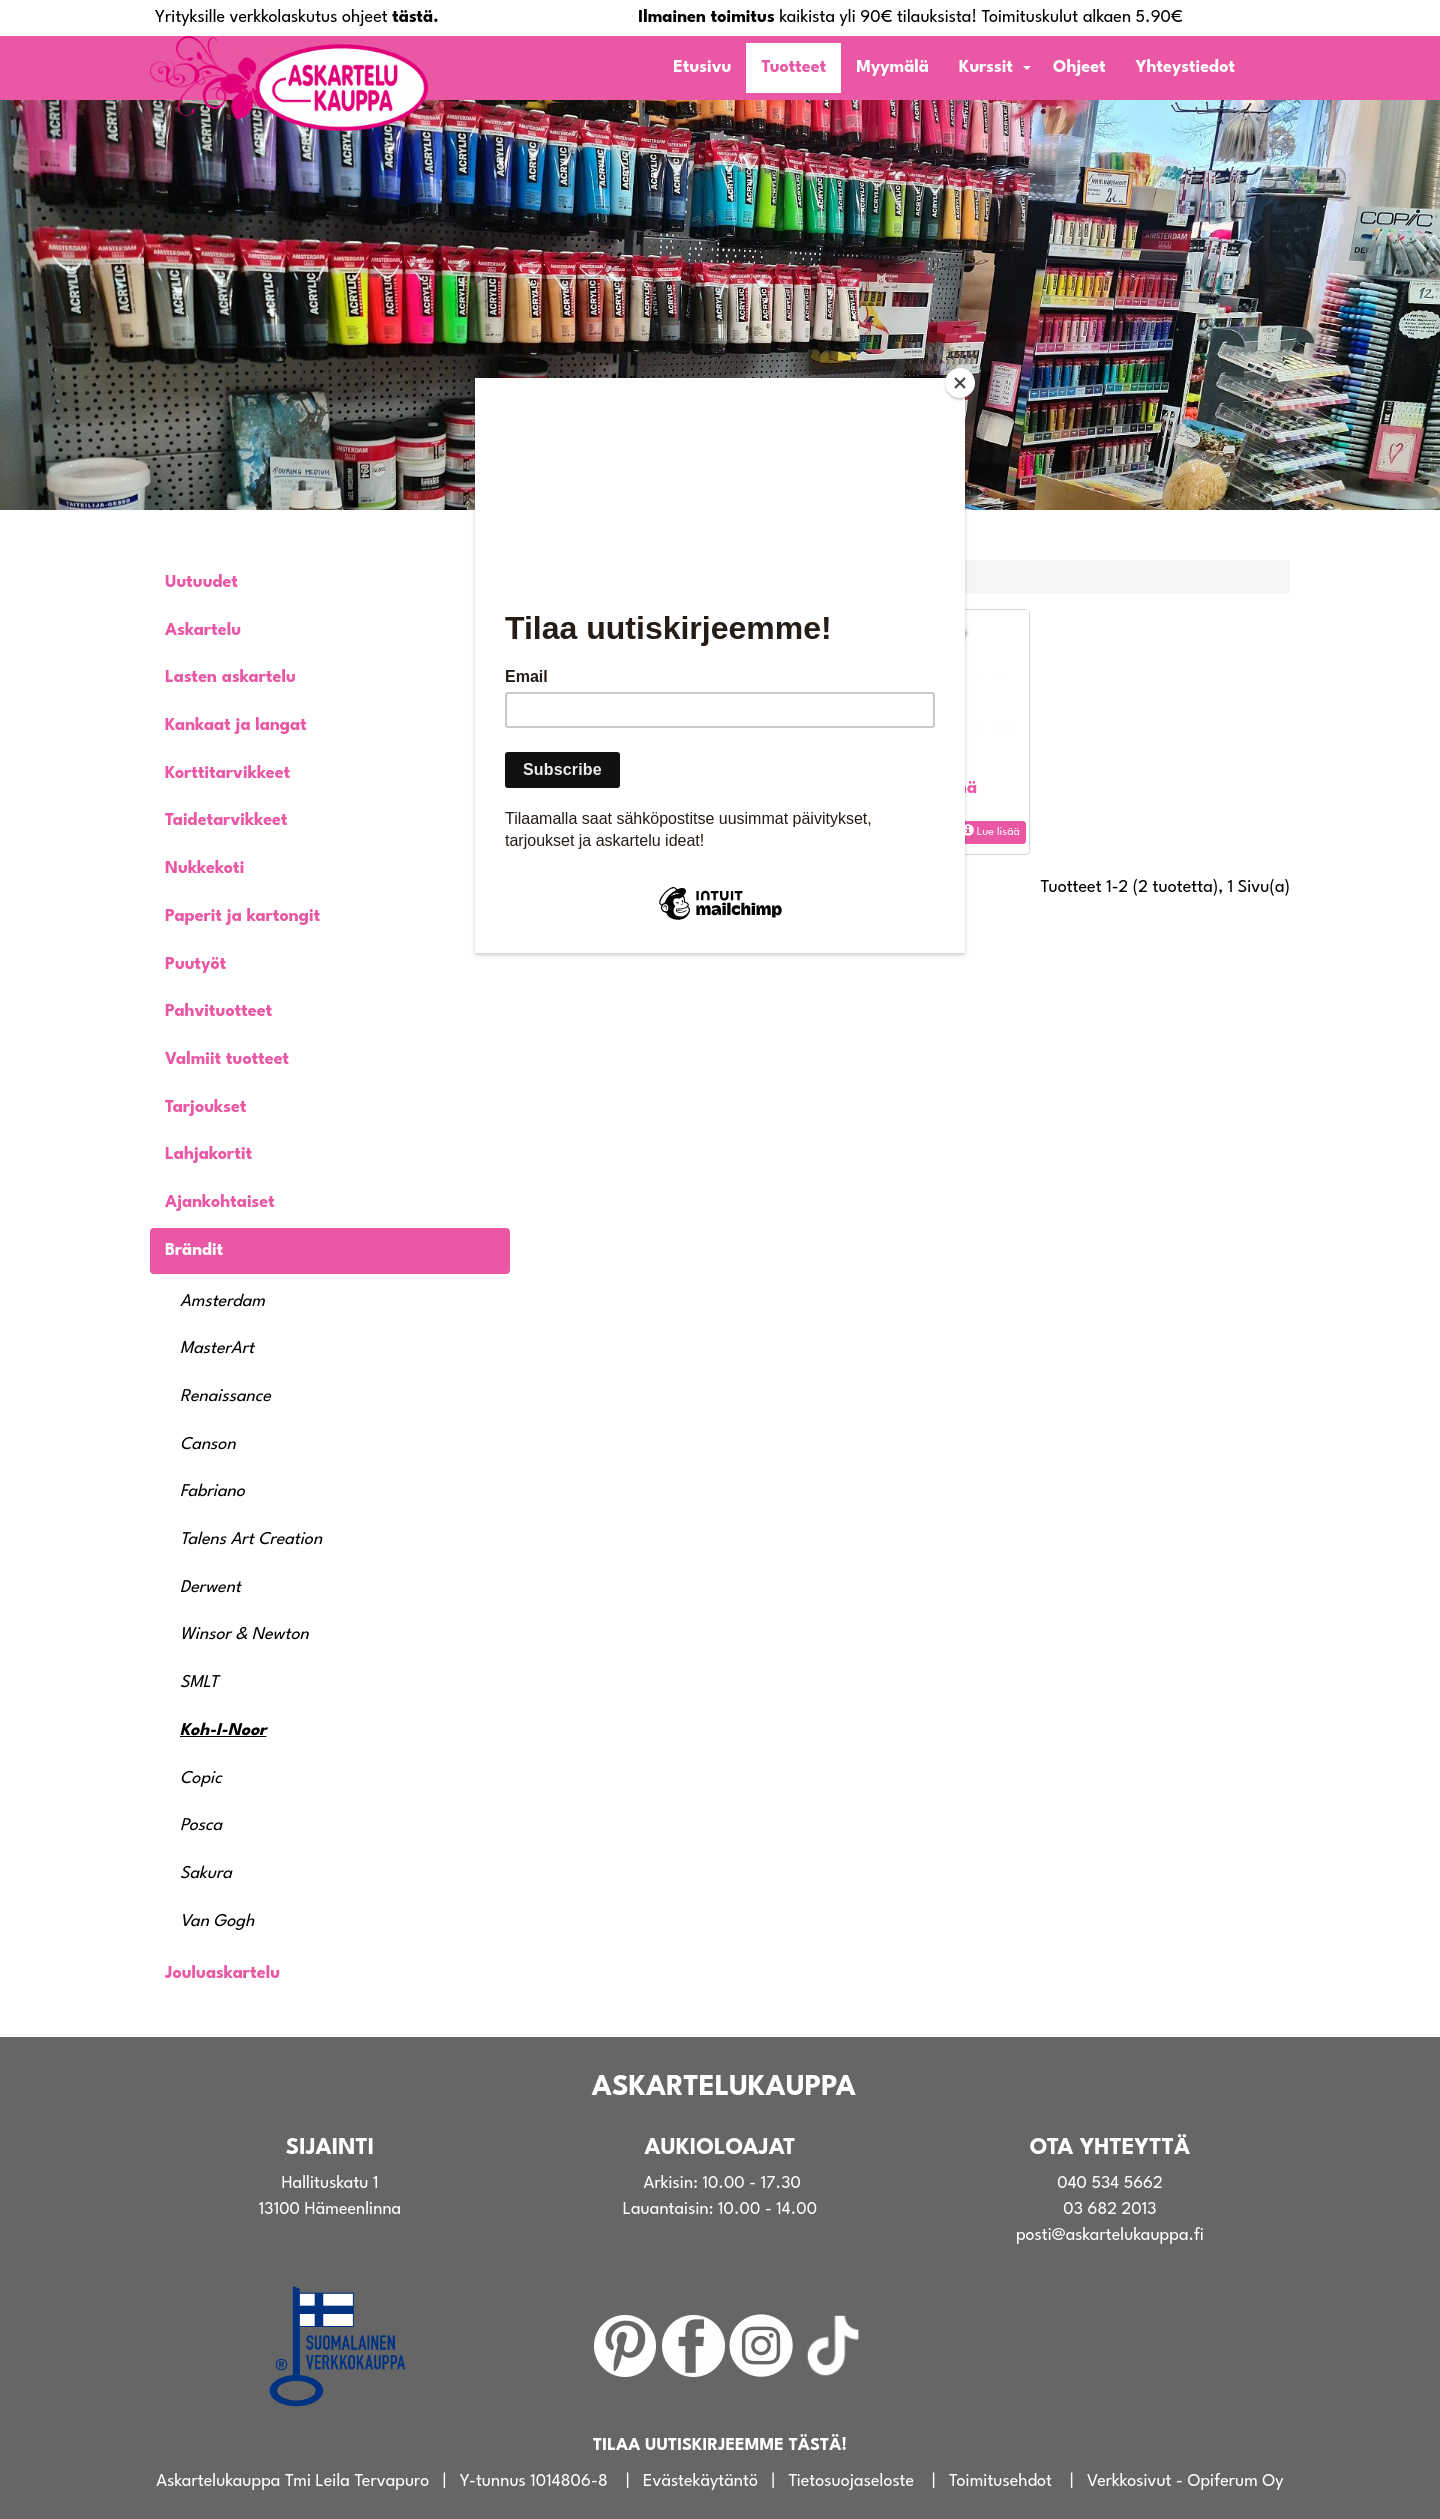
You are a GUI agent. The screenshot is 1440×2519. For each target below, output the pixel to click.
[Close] (960, 383)
